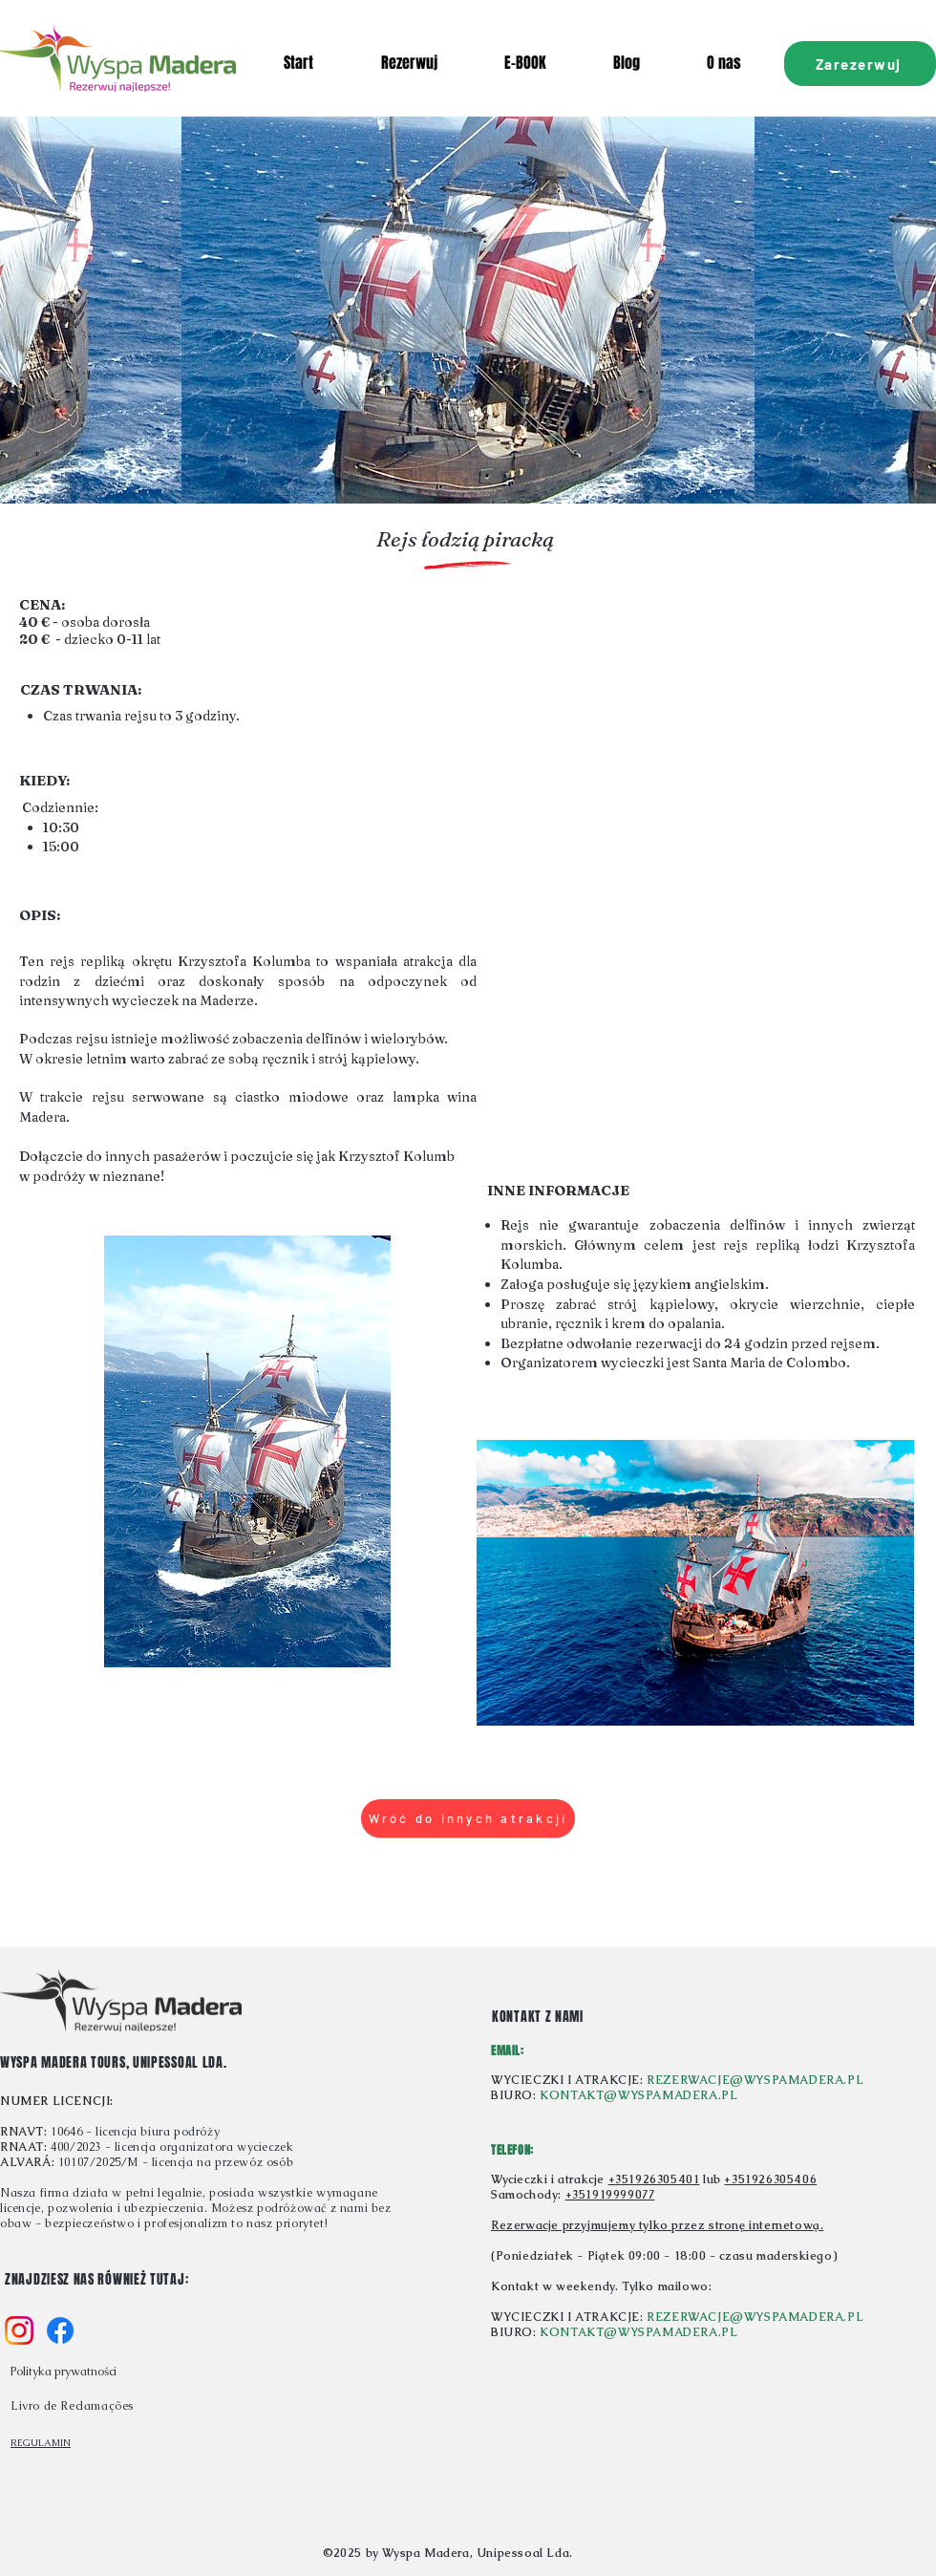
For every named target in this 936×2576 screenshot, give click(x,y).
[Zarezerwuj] (860, 63)
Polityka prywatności (64, 2371)
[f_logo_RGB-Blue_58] (60, 2330)
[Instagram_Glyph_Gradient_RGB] (19, 2330)
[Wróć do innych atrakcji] (468, 1818)
